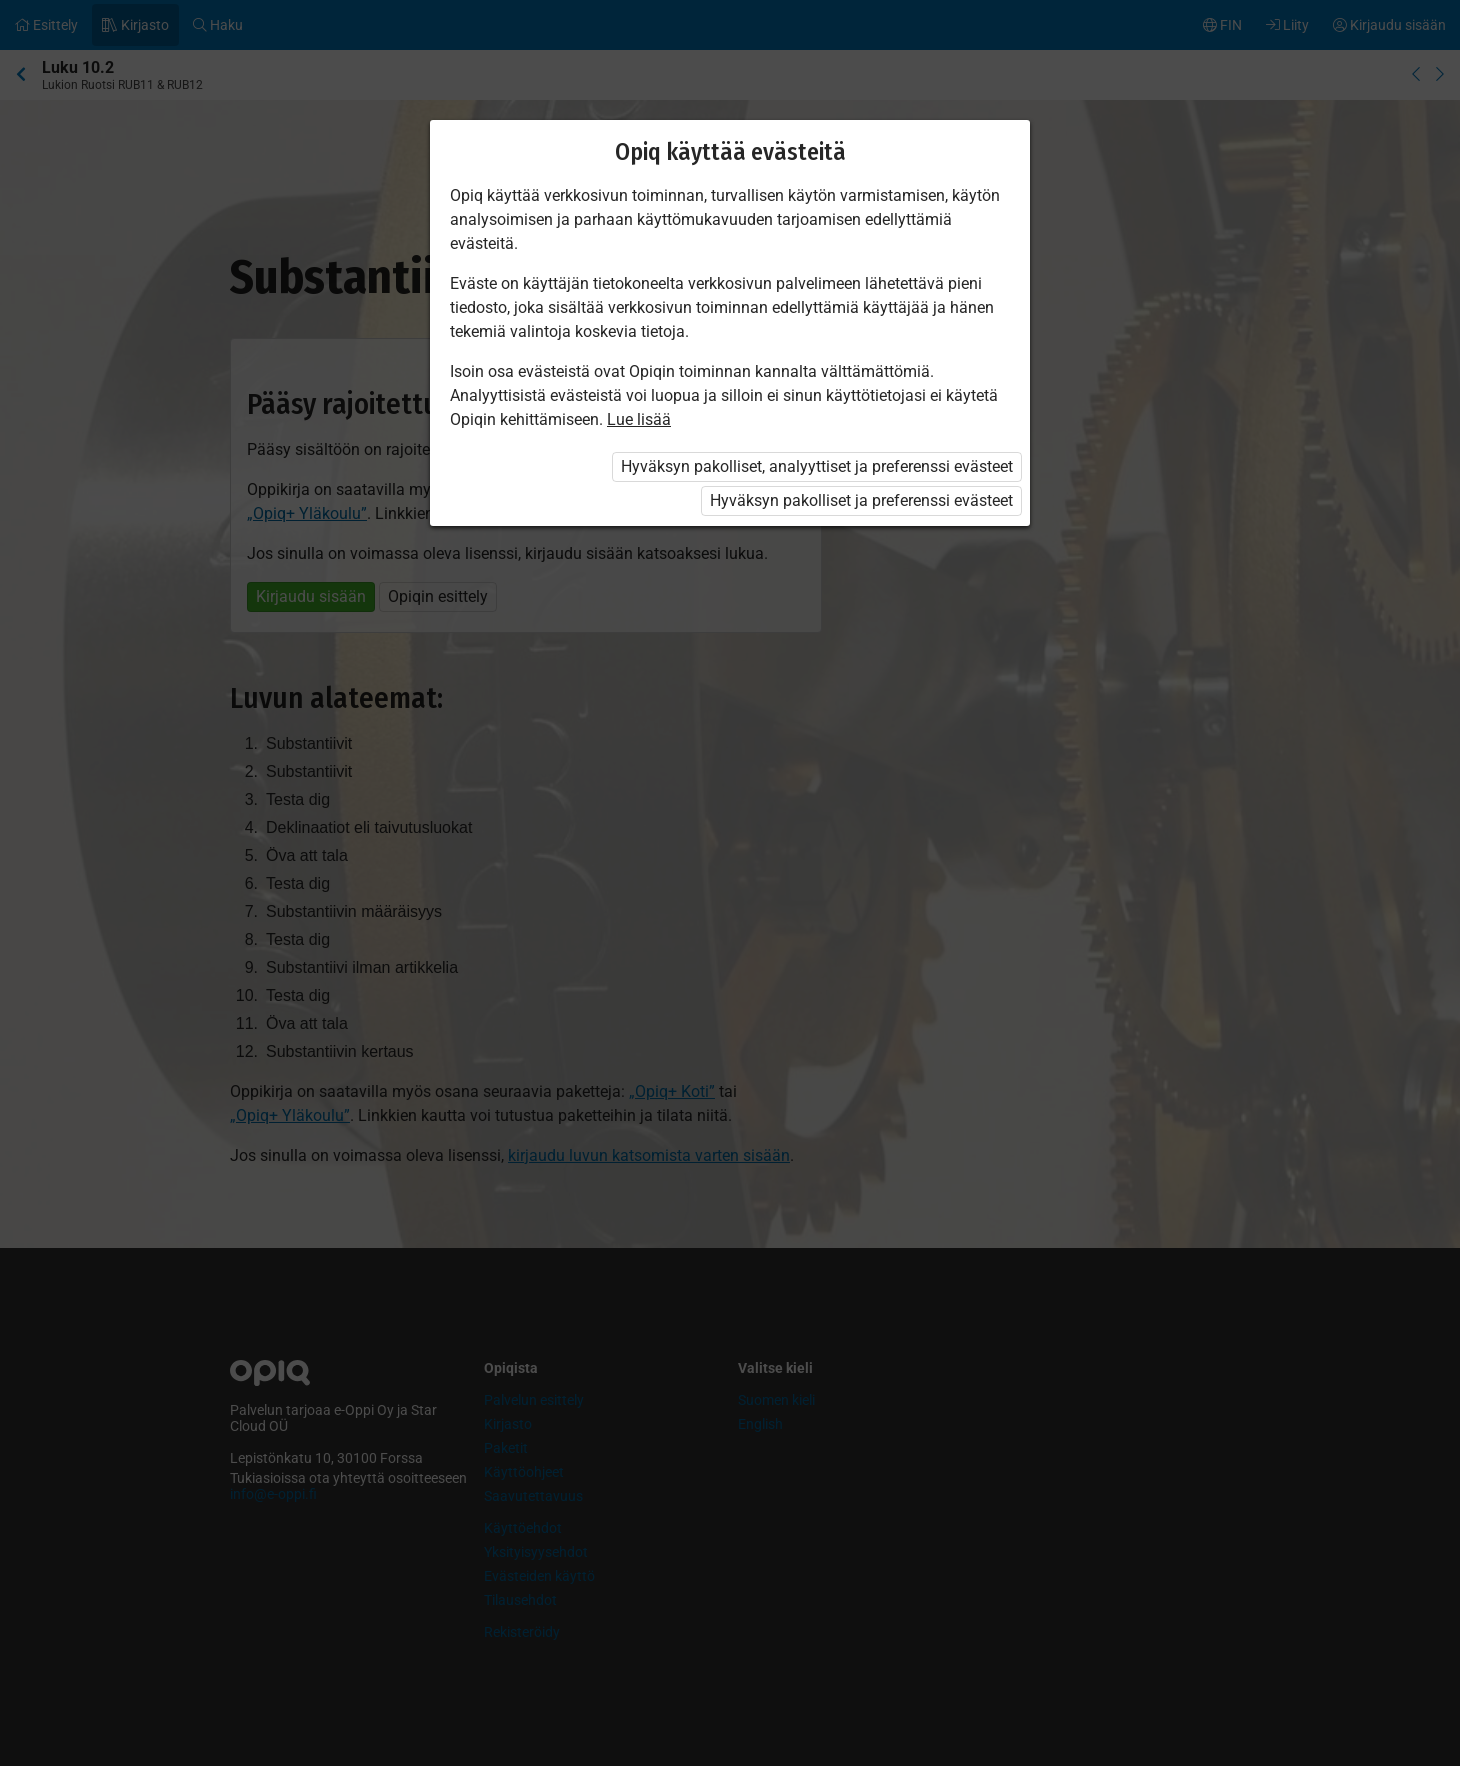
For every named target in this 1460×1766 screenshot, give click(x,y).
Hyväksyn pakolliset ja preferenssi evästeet (861, 500)
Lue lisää (639, 419)
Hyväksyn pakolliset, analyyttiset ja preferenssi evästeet (817, 466)
